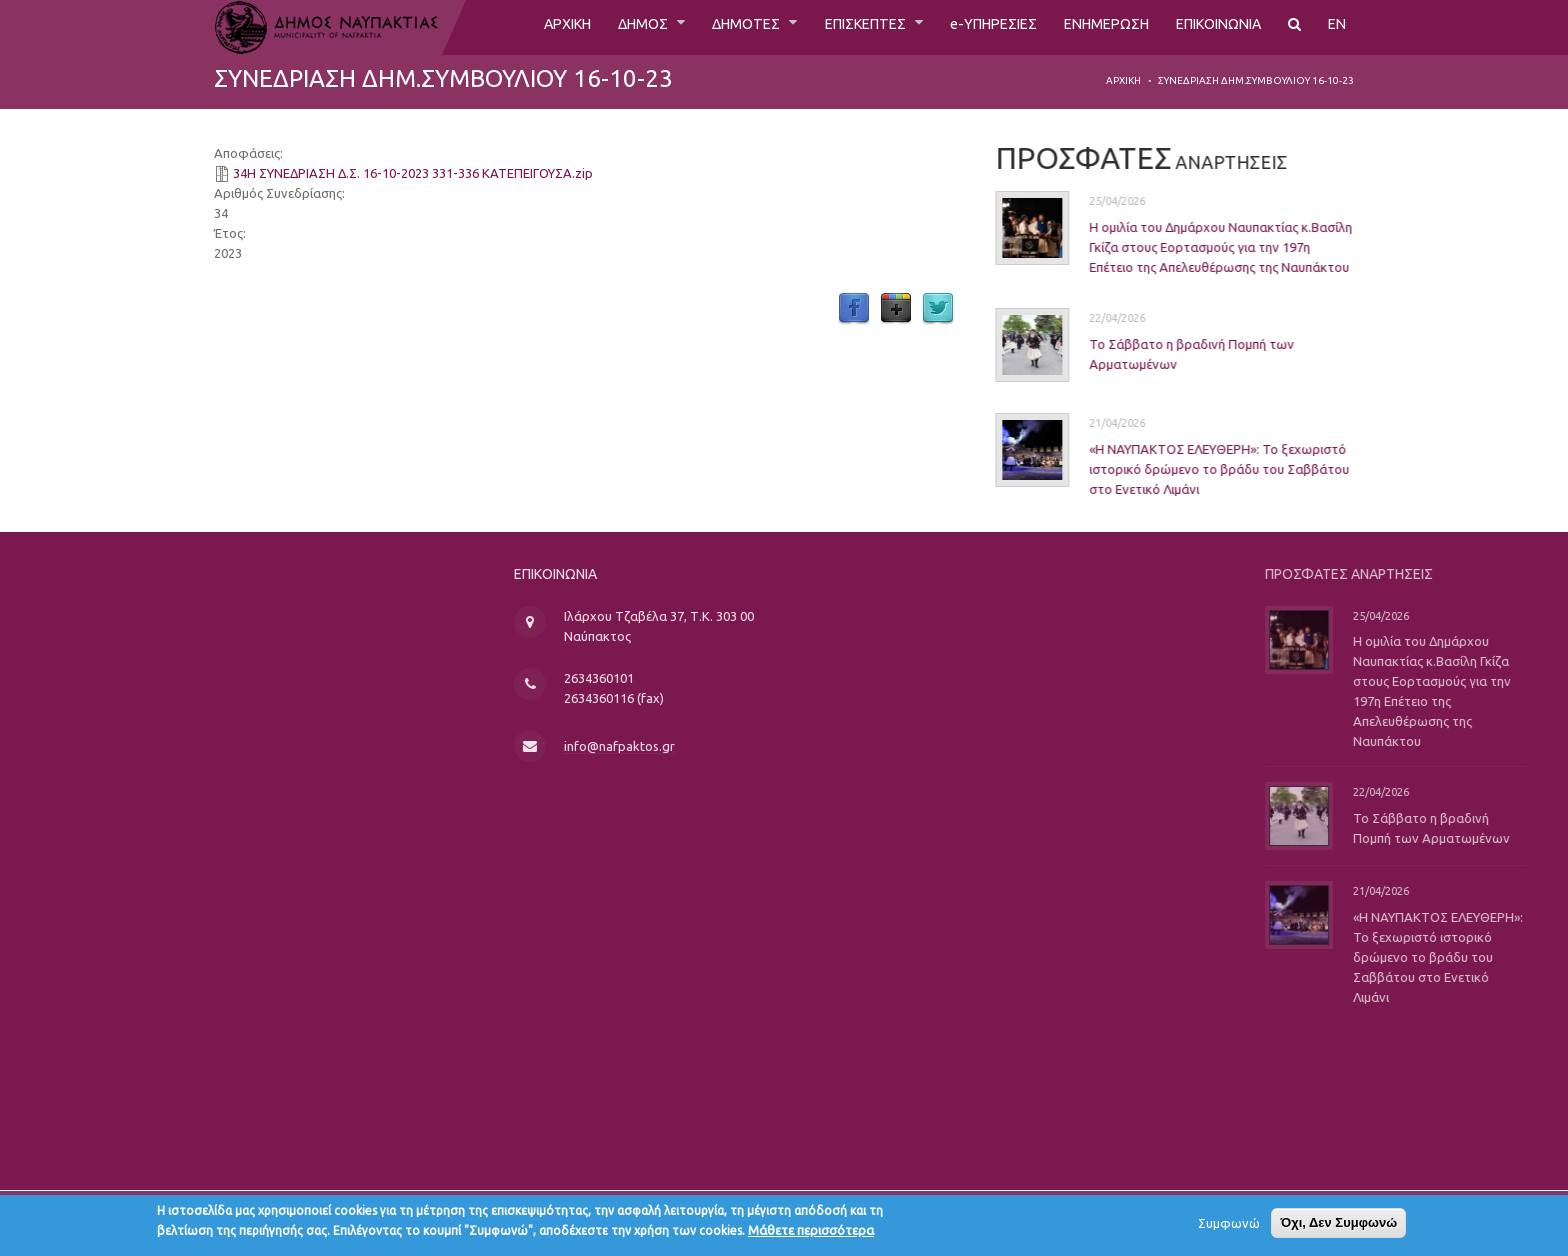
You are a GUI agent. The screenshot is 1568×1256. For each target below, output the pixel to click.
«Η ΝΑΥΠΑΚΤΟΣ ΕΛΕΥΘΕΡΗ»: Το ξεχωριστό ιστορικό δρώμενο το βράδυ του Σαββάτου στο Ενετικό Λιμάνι (1193, 468)
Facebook (854, 309)
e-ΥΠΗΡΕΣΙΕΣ (963, 27)
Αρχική (1123, 80)
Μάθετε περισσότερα (811, 1234)
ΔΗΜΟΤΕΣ (696, 27)
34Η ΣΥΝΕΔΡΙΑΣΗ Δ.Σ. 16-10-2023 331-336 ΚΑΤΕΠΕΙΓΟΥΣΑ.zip (413, 173)
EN (1337, 27)
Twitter (938, 309)
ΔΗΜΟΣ (585, 27)
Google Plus (896, 309)
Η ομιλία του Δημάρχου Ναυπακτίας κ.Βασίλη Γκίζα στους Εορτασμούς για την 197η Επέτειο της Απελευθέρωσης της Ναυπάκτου (1194, 247)
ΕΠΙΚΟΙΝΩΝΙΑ (1210, 27)
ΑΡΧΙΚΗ (501, 27)
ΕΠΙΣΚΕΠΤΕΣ (826, 27)
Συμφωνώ (1229, 1227)
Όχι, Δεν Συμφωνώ (1338, 1226)
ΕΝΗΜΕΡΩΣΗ (1086, 27)
